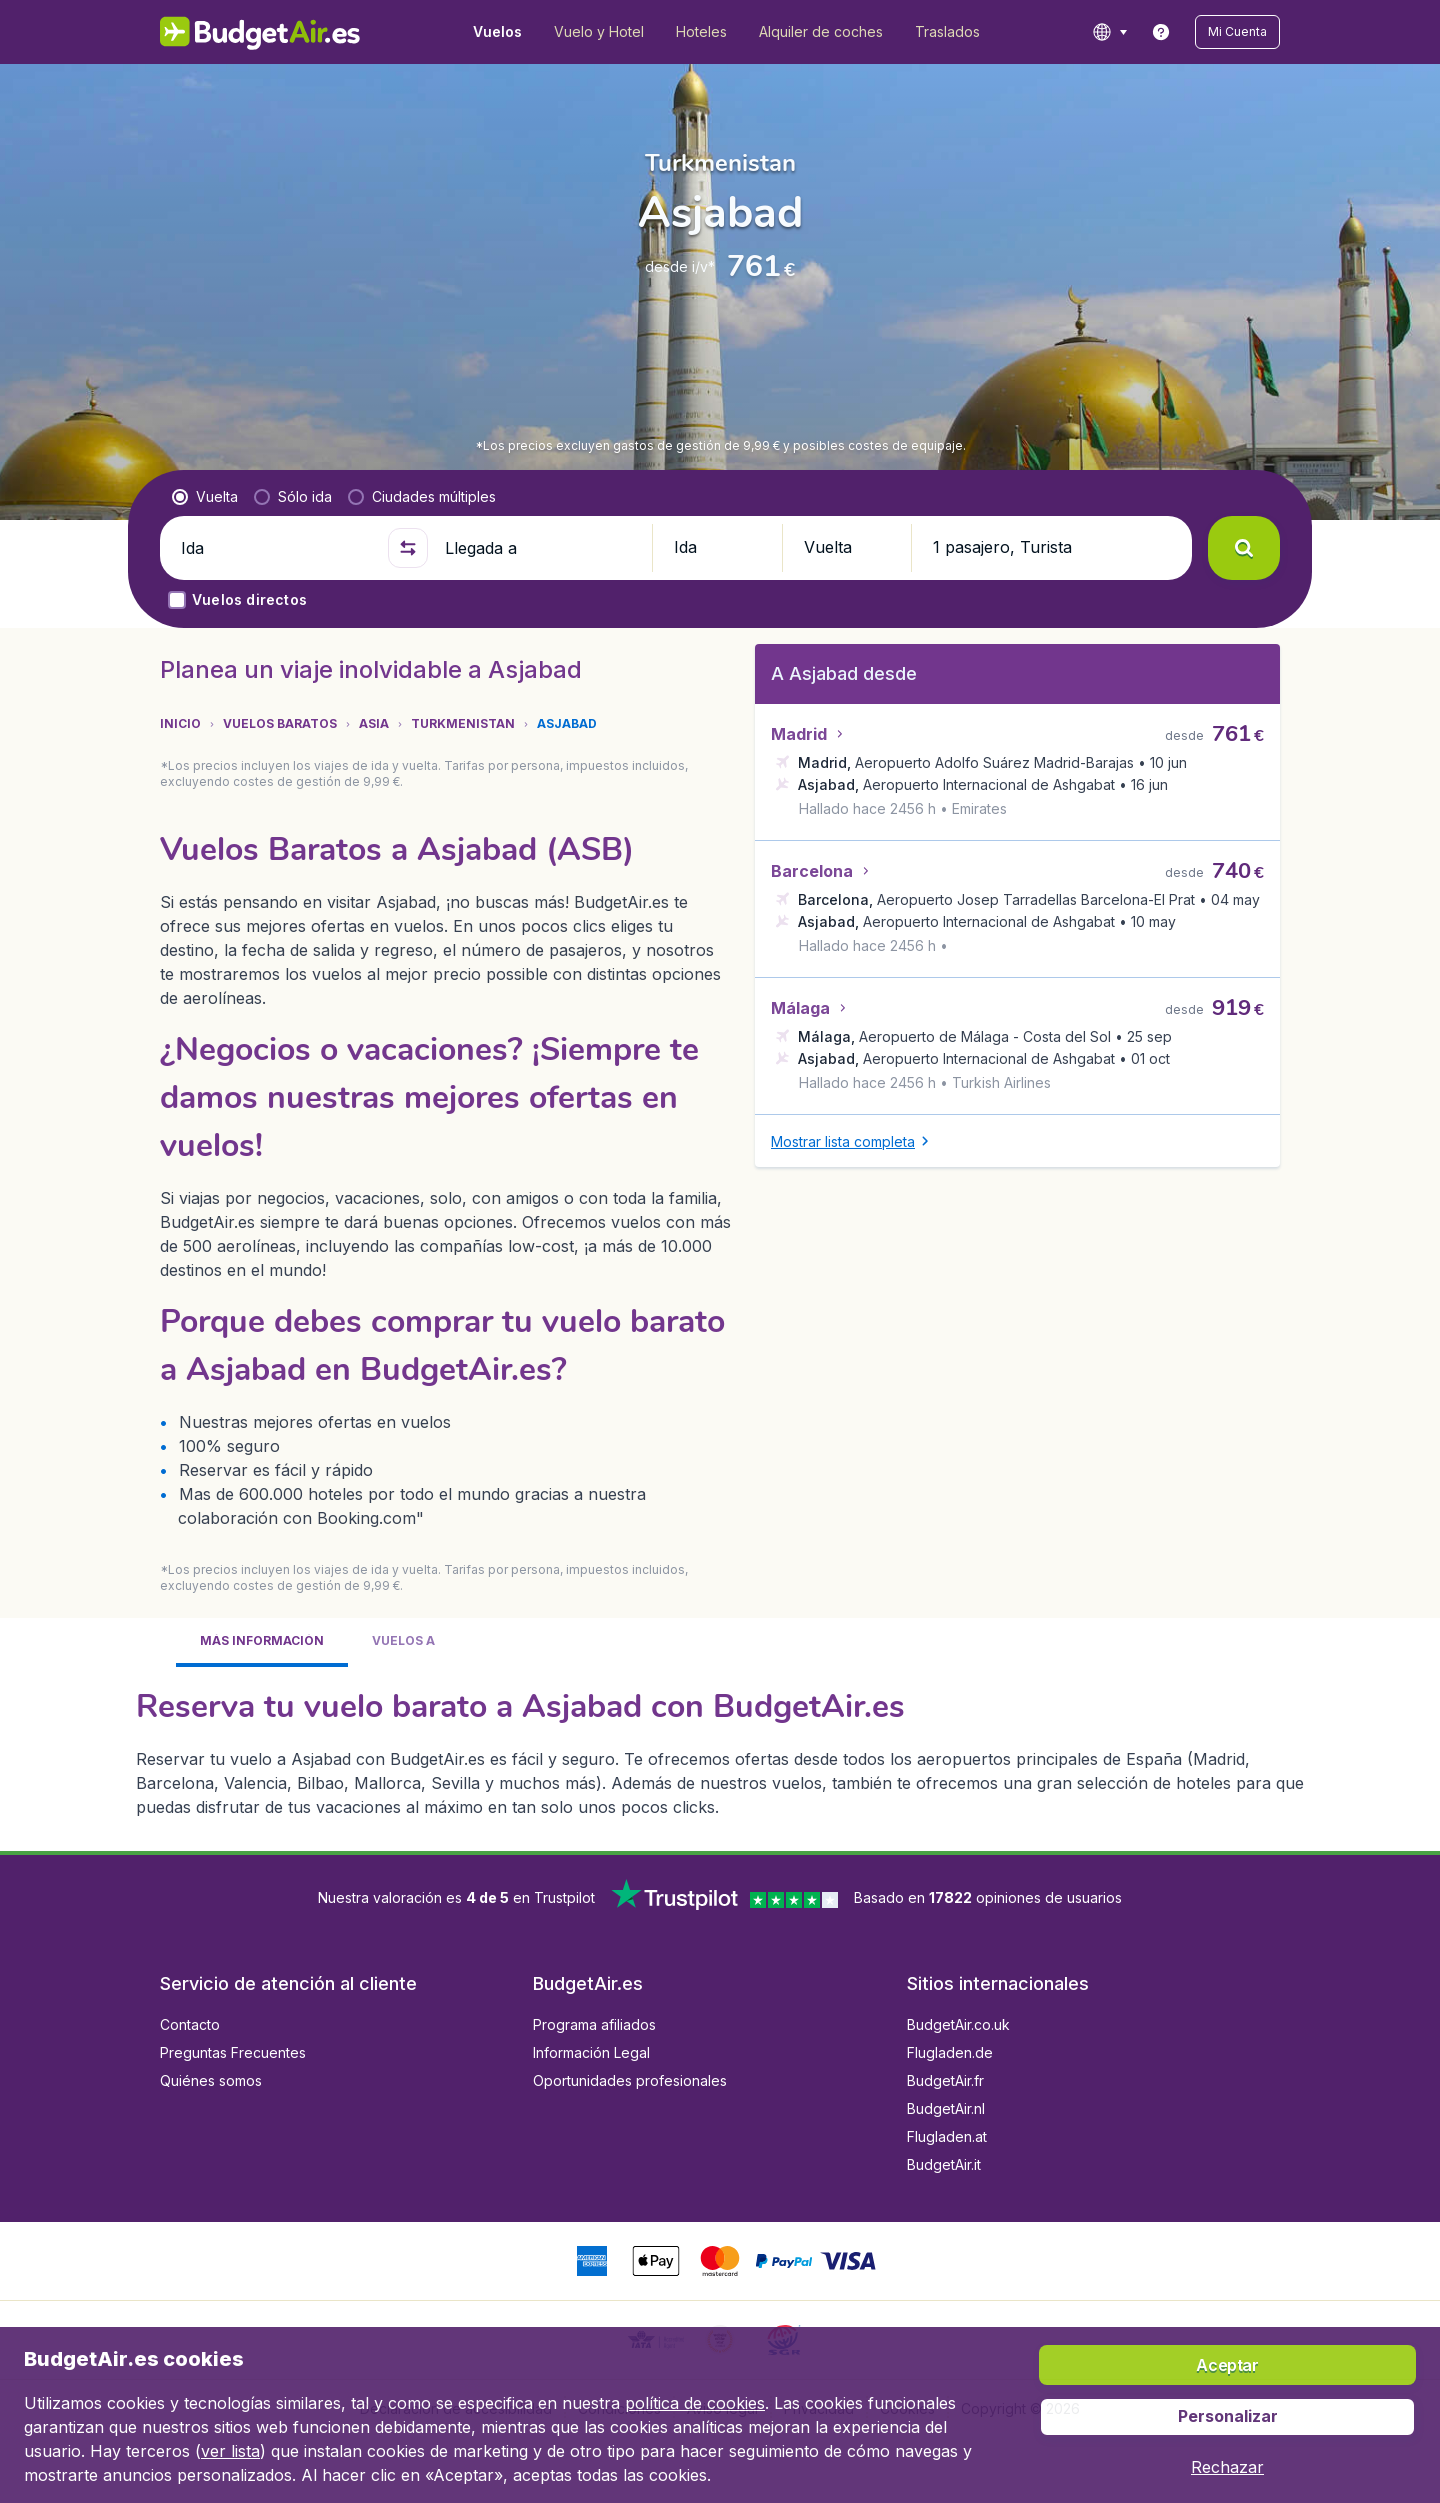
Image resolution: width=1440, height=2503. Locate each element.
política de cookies (695, 2403)
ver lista (230, 2451)
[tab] (262, 1642)
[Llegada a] (540, 548)
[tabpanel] (720, 1751)
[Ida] (276, 548)
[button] (1237, 32)
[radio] (205, 497)
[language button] (1109, 32)
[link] (1161, 32)
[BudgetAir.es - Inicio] (260, 32)
